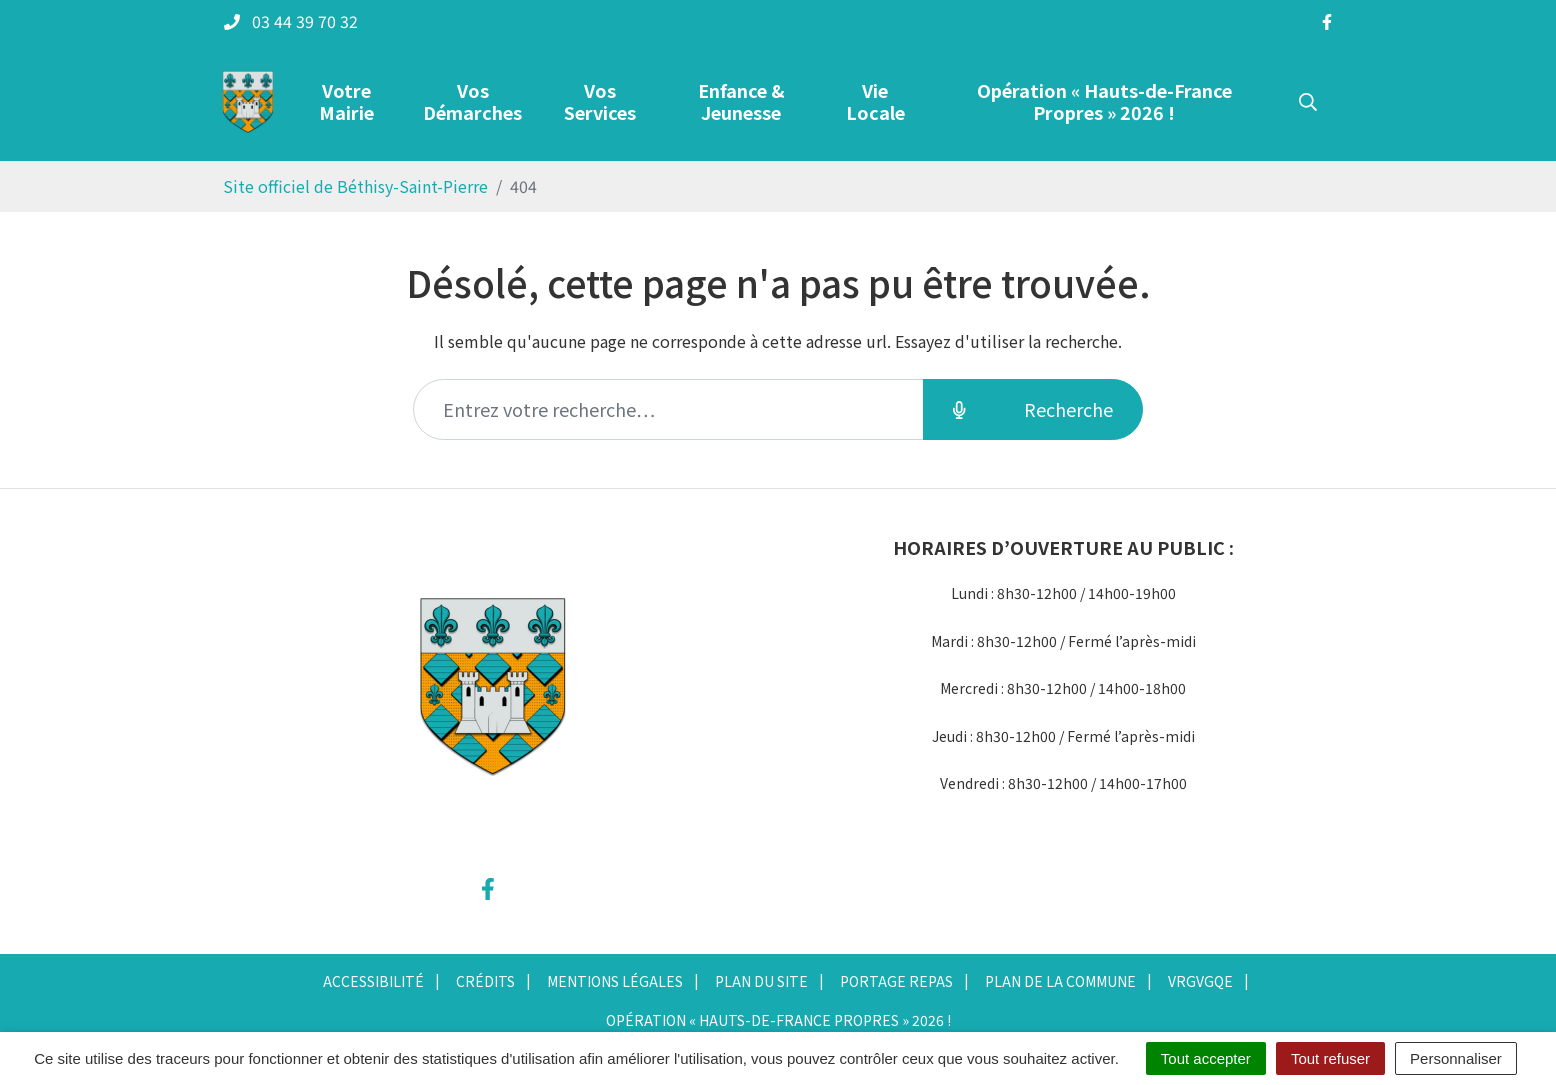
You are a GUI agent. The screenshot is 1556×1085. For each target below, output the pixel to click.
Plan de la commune (1060, 981)
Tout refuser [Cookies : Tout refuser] (1330, 1058)
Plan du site (761, 981)
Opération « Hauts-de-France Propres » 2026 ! (1104, 101)
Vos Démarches (472, 101)
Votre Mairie (346, 101)
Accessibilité (373, 981)
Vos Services (600, 101)
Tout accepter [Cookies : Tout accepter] (1206, 1058)
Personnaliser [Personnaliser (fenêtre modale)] (1456, 1058)
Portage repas (896, 981)
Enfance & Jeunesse (741, 101)
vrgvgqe (1200, 981)
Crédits (485, 981)
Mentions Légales (615, 981)
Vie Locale (875, 101)
